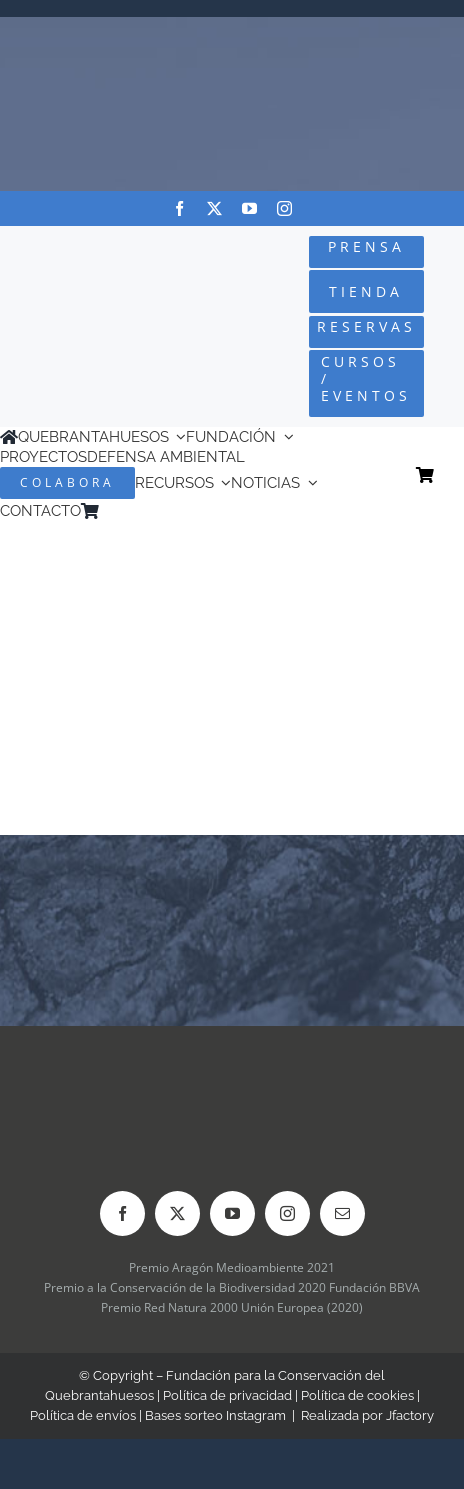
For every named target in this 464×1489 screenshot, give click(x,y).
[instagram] (284, 208)
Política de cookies (357, 1395)
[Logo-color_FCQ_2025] (78, 304)
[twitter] (214, 208)
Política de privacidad (227, 1395)
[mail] (342, 1213)
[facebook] (179, 208)
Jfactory (410, 1415)
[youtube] (249, 208)
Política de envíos (83, 1415)
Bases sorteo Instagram (215, 1415)
